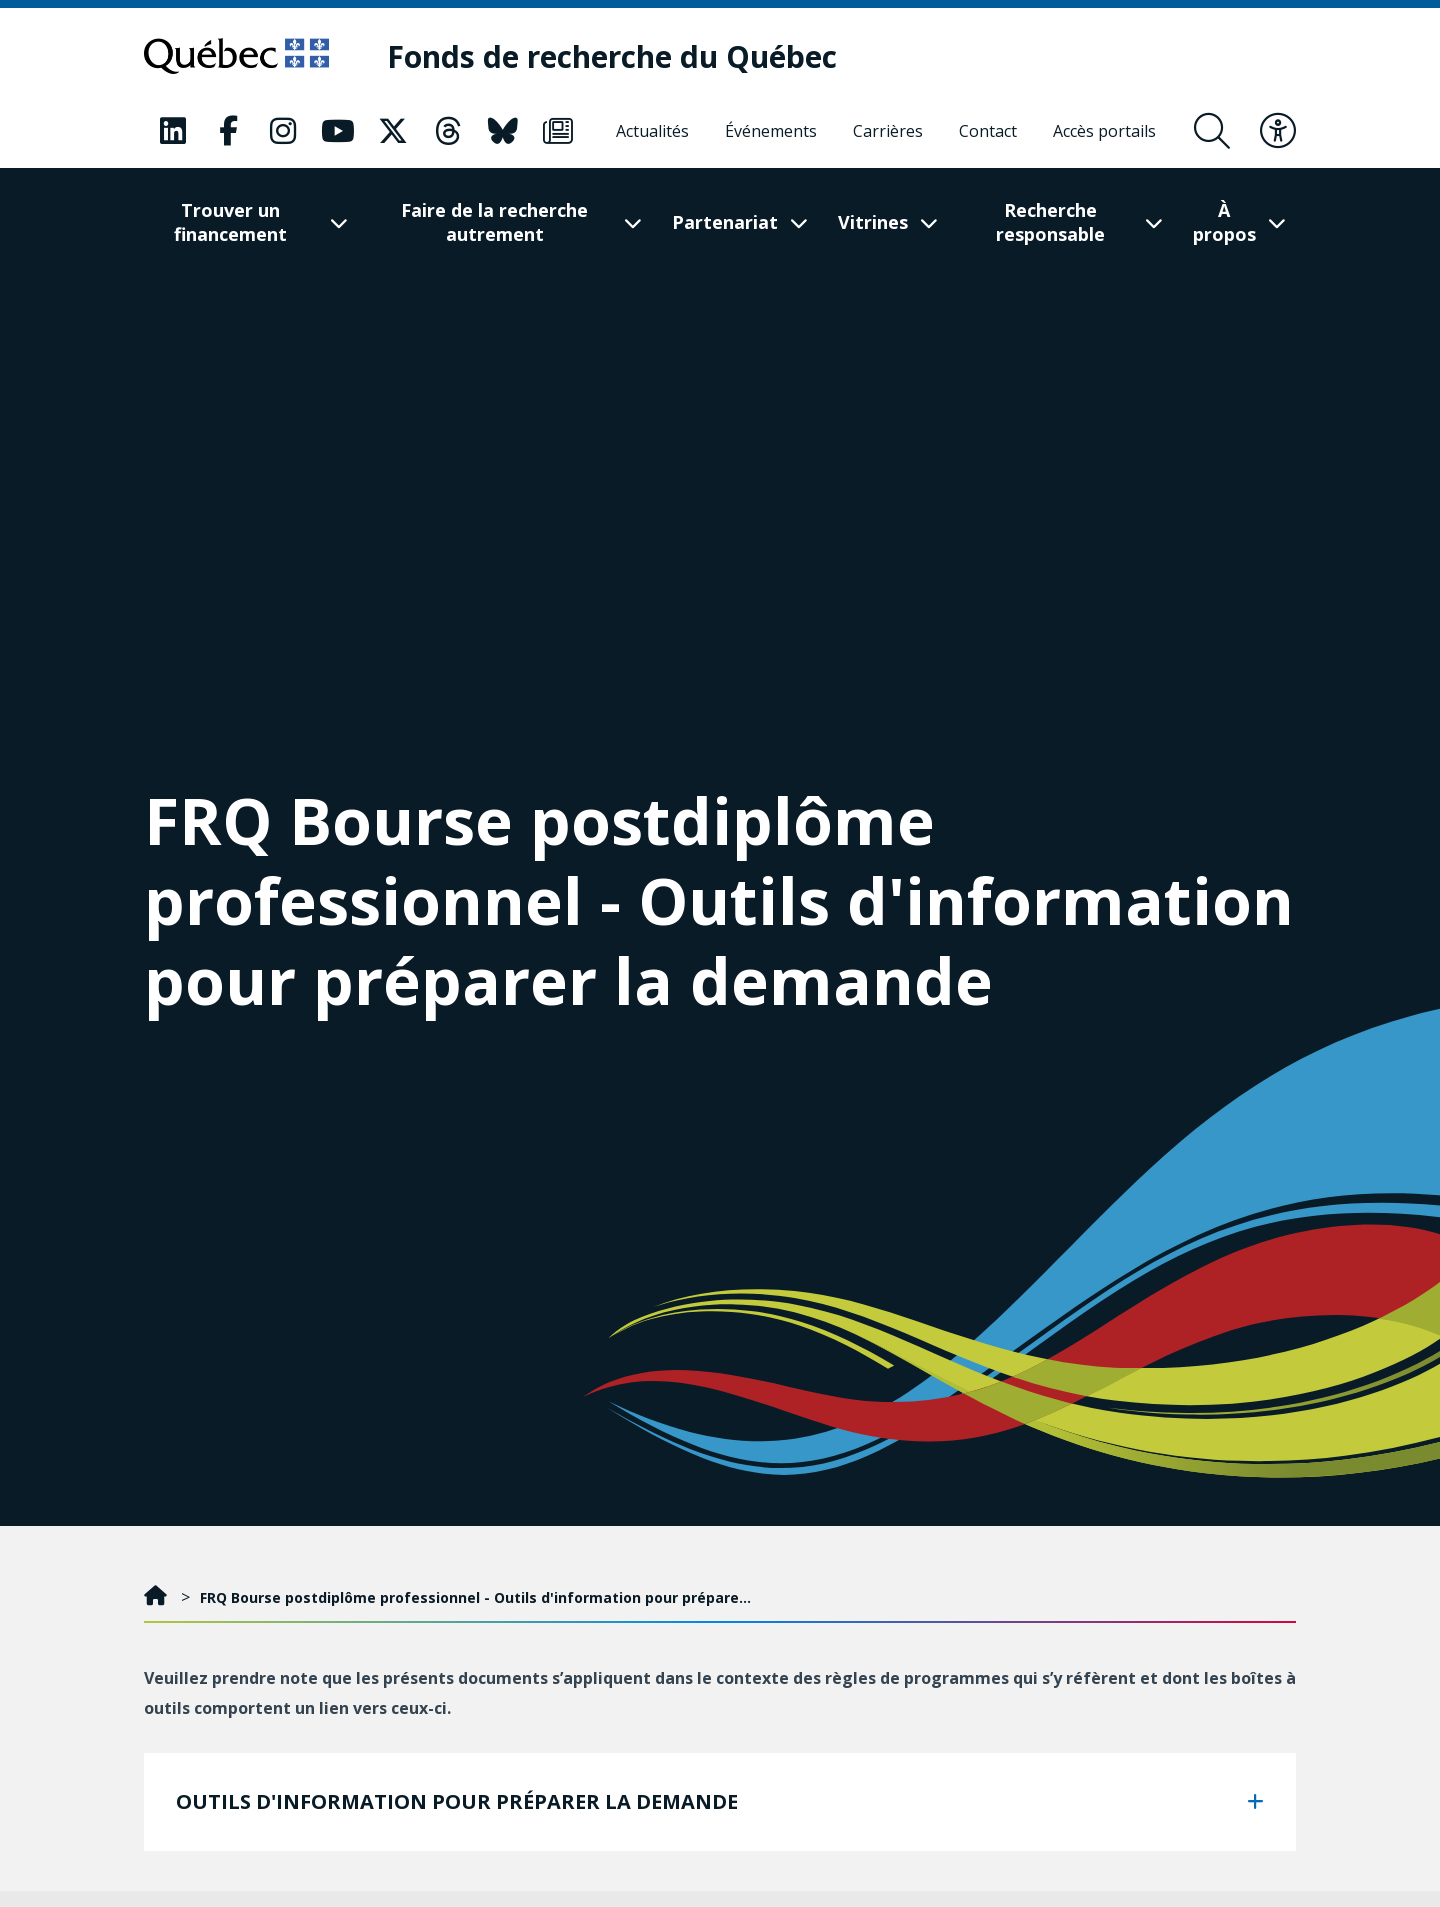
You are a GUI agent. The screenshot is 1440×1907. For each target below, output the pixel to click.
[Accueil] (157, 1597)
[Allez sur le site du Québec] (236, 56)
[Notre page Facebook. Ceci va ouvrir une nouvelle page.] (228, 131)
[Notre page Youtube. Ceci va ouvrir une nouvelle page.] (338, 131)
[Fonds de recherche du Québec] (612, 56)
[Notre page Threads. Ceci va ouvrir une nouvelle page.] (448, 131)
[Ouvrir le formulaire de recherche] (1212, 131)
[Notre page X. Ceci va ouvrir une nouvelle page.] (393, 131)
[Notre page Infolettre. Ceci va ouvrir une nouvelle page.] (558, 131)
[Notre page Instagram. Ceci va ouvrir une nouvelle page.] (283, 131)
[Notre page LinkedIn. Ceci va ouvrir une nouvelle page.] (173, 131)
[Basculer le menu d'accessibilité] (1278, 131)
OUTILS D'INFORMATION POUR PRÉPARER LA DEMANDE (457, 1801)
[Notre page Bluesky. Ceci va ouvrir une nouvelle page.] (503, 131)
